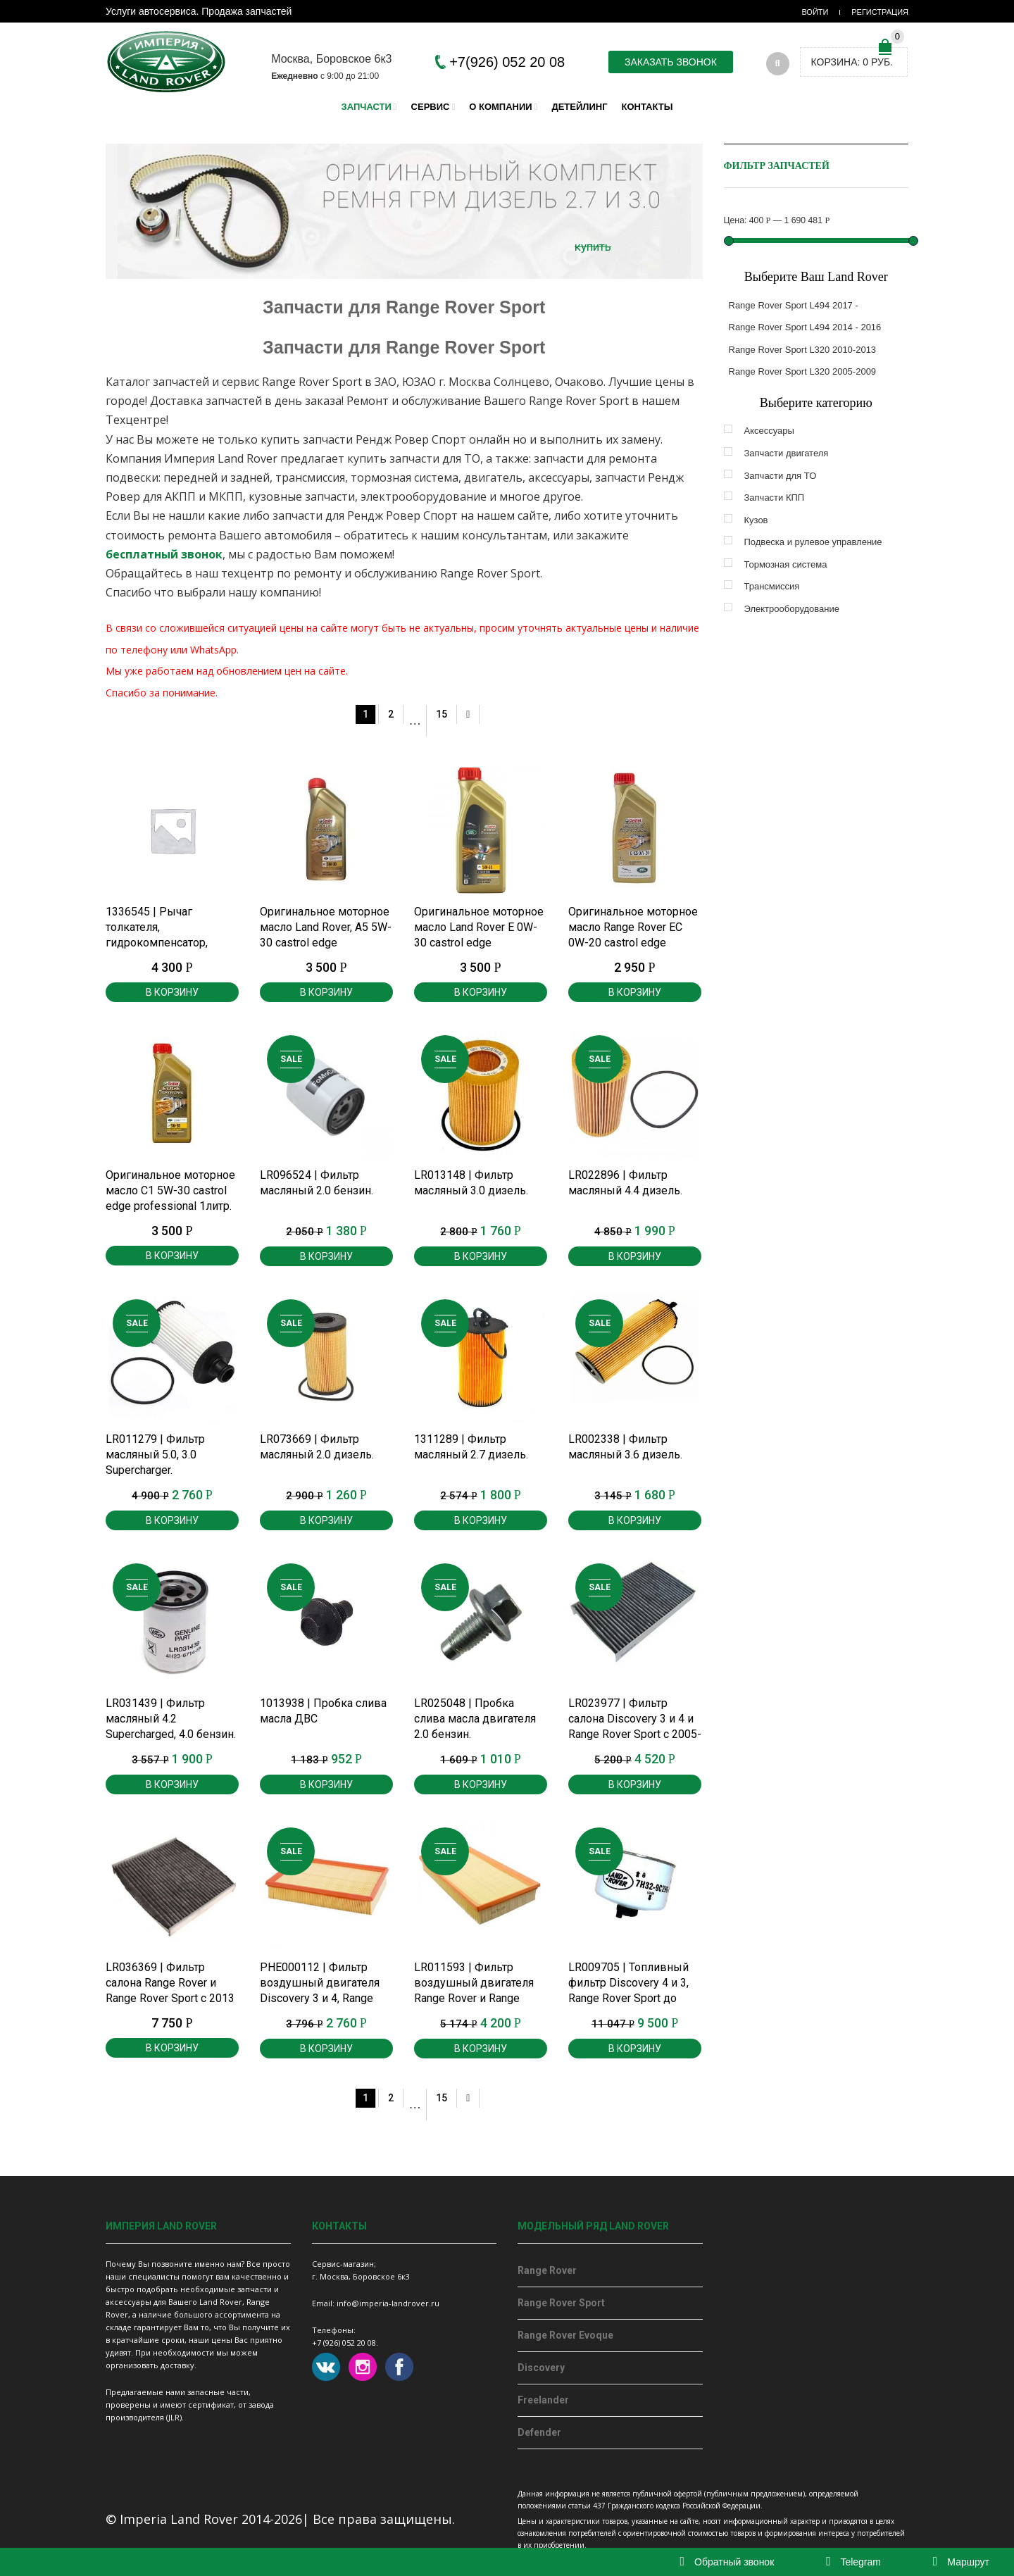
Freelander (543, 2400)
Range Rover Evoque (565, 2335)
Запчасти (367, 106)
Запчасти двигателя (786, 453)
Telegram (853, 2562)
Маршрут (961, 2562)
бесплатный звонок (164, 554)
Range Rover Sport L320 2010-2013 (803, 349)
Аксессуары (769, 430)
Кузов (756, 520)
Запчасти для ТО (780, 475)
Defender (539, 2432)
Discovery (541, 2367)
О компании (500, 106)
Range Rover (547, 2270)
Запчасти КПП (774, 497)
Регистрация (879, 12)
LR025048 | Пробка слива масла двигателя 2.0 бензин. (475, 1718)
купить (593, 246)
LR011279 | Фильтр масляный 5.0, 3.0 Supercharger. (155, 1454)
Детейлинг (579, 106)
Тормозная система (785, 564)
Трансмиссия (772, 586)
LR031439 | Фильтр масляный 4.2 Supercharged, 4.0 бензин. (171, 1718)
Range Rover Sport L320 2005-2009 (803, 371)
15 (441, 714)
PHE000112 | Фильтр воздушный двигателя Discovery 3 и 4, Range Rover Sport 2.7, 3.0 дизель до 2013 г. (320, 1998)
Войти (814, 12)
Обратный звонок (727, 2562)
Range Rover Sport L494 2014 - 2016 (805, 327)
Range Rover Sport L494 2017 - (793, 305)
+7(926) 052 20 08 (507, 62)
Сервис (430, 106)
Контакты (647, 106)
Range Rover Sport (561, 2302)
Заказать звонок (671, 62)
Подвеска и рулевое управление (813, 542)
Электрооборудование (792, 609)
